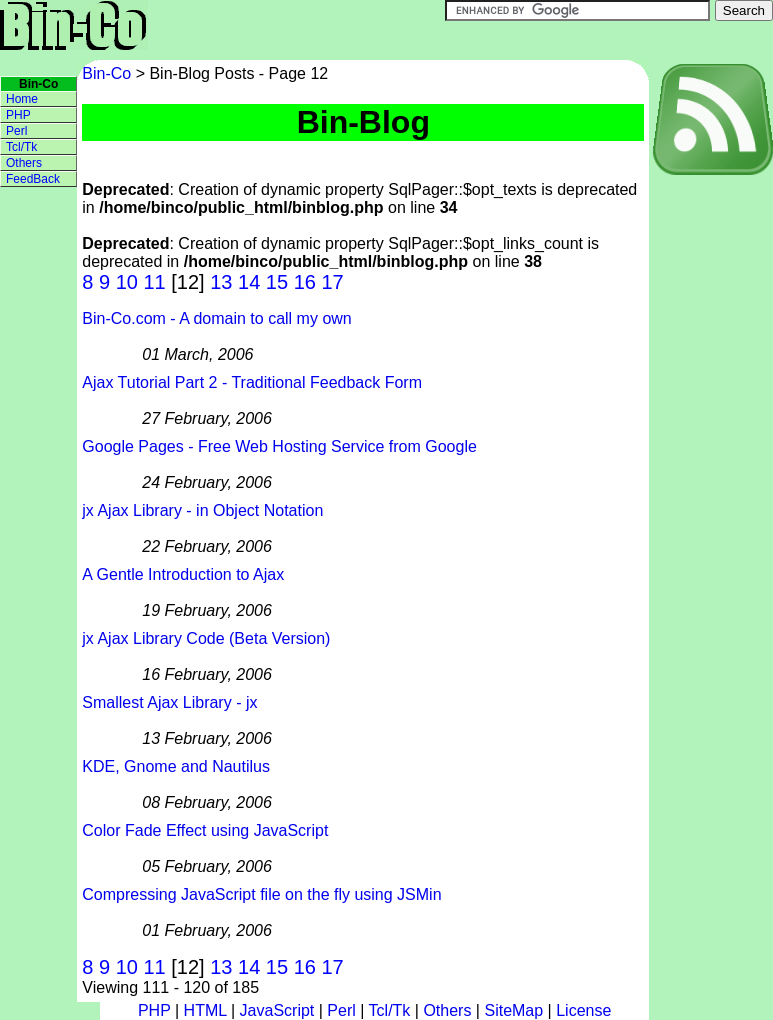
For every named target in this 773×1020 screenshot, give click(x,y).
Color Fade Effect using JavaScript (205, 830)
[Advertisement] (710, 479)
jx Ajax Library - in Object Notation (202, 510)
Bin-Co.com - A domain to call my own (216, 318)
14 (249, 282)
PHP (18, 115)
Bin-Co (108, 73)
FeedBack (33, 179)
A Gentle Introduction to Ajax (183, 574)
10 (127, 282)
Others (24, 163)
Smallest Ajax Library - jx (169, 702)
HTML (205, 1010)
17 (332, 282)
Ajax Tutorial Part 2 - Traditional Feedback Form (252, 382)
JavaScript (277, 1010)
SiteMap (513, 1010)
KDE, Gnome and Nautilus (176, 766)
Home (22, 99)
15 (277, 282)
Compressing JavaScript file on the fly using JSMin (261, 894)
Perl (16, 131)
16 (305, 282)
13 (221, 282)
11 (154, 282)
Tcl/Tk (21, 147)
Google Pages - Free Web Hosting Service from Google (279, 446)
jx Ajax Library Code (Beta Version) (206, 638)
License (583, 1010)
